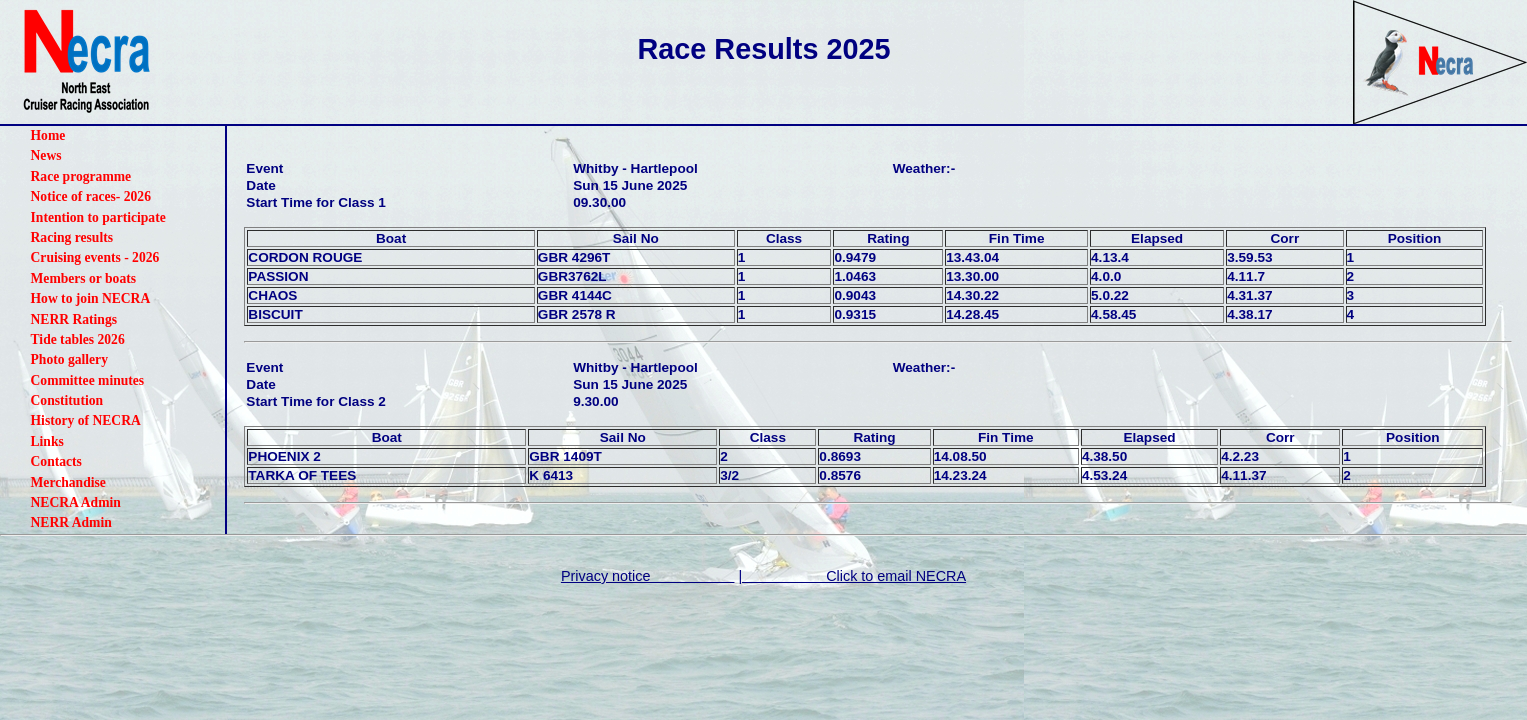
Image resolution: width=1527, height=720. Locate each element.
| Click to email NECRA (852, 576)
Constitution (67, 400)
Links (47, 441)
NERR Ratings (74, 319)
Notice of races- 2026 (91, 196)
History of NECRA (86, 420)
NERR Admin (71, 522)
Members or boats (83, 278)
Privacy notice (648, 576)
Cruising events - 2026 (95, 257)
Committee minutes (88, 380)
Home (48, 135)
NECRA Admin (76, 502)
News (46, 155)
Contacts (56, 461)
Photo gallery (69, 359)
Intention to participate (98, 217)
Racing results (72, 237)
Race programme (81, 176)
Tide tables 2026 (78, 339)
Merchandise (68, 482)
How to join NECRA (91, 298)
